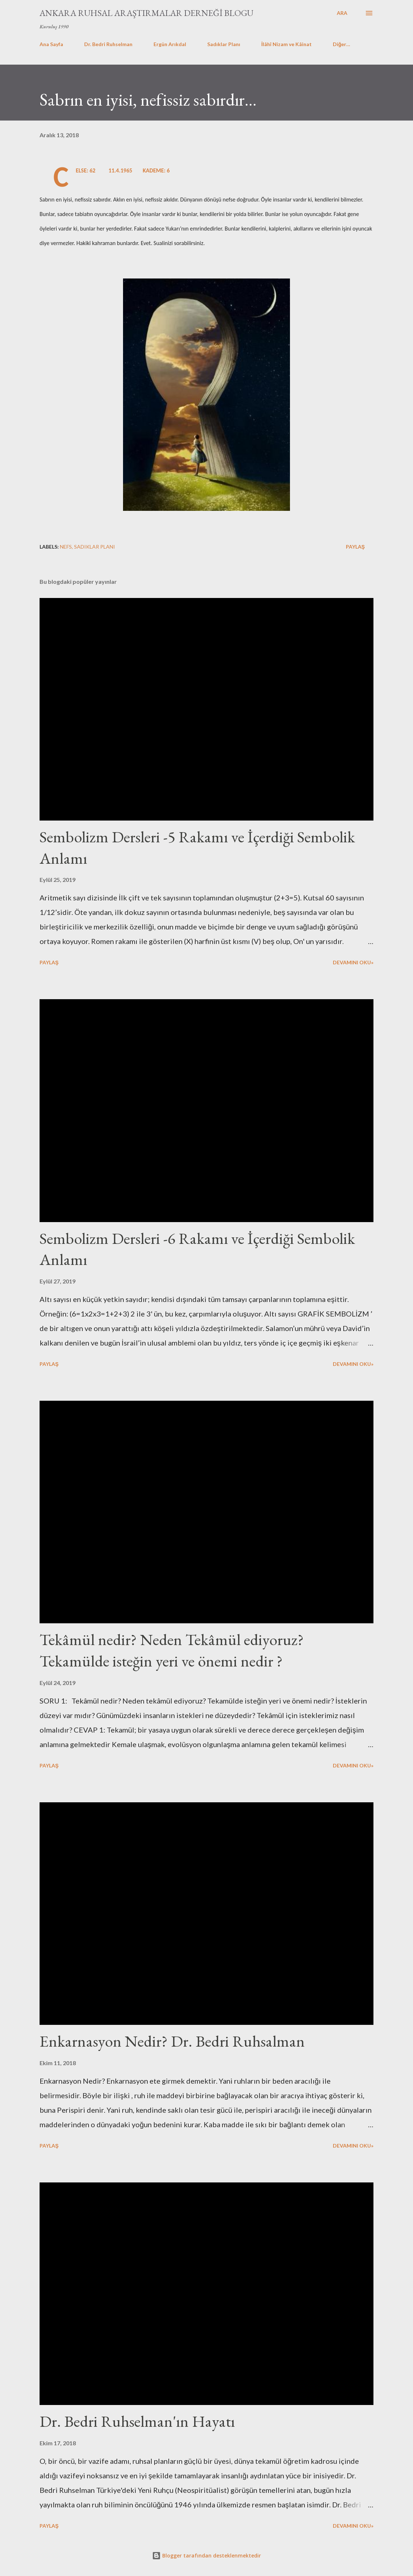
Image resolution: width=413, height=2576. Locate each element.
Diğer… (342, 44)
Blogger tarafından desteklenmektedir (206, 2555)
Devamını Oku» (353, 962)
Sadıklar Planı (223, 44)
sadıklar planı (94, 547)
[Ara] (342, 13)
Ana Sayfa (51, 44)
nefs (66, 547)
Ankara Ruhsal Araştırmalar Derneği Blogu (146, 13)
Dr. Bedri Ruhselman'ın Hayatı (137, 2421)
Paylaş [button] (355, 547)
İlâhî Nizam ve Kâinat (286, 44)
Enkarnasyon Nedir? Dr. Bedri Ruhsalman (172, 2041)
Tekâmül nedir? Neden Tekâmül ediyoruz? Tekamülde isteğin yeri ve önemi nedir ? (172, 1650)
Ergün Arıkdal (170, 44)
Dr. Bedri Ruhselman (108, 44)
